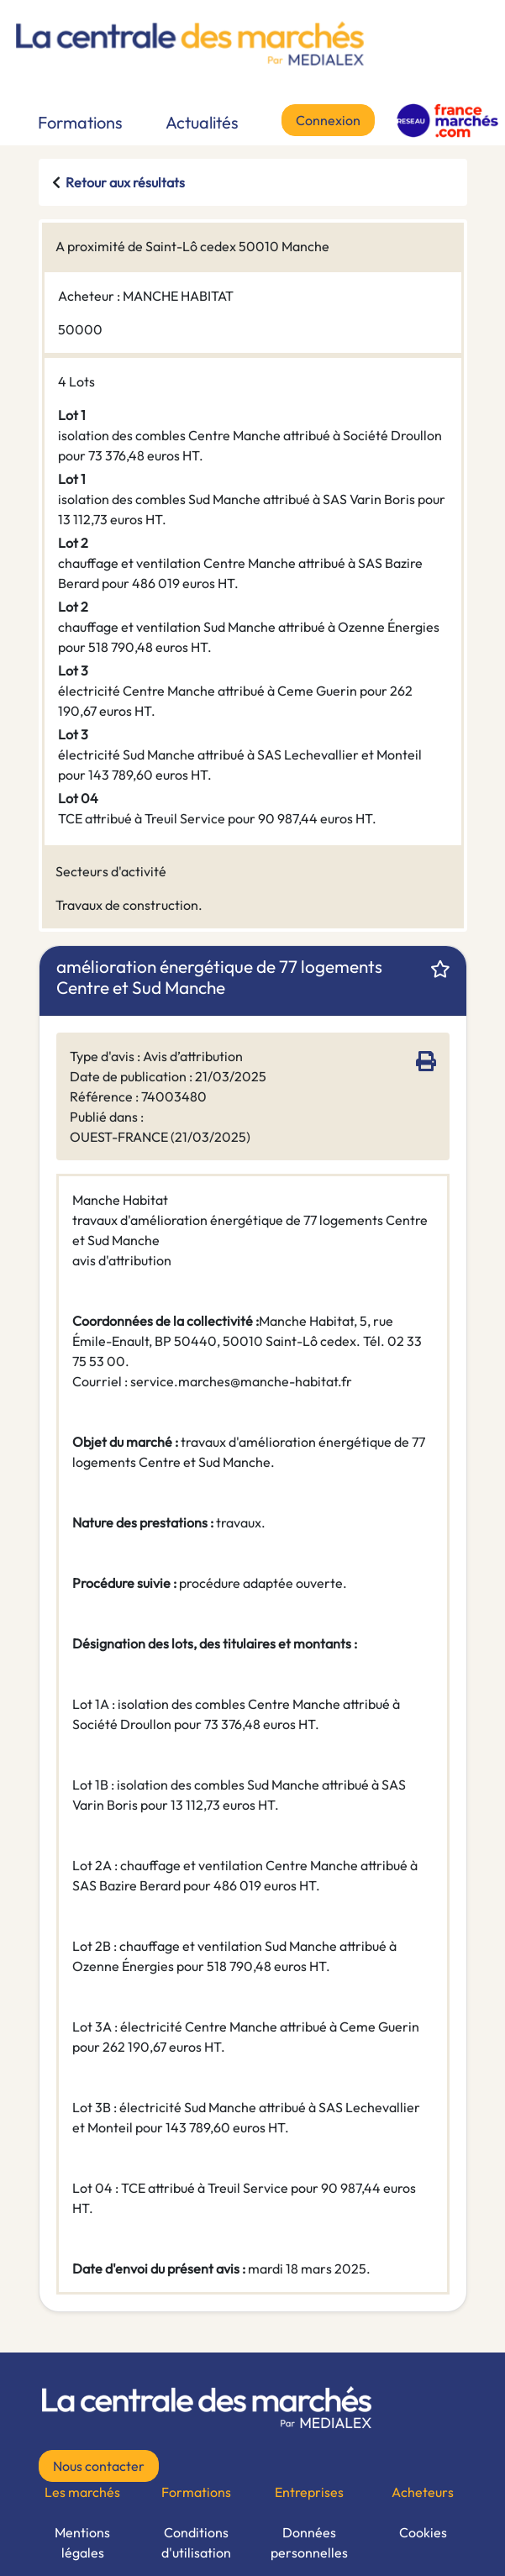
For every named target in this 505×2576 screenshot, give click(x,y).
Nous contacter (99, 2466)
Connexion (328, 120)
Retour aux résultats (125, 182)
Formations (80, 122)
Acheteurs (423, 2492)
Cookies (423, 2532)
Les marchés (82, 2492)
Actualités (202, 122)
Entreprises (309, 2492)
